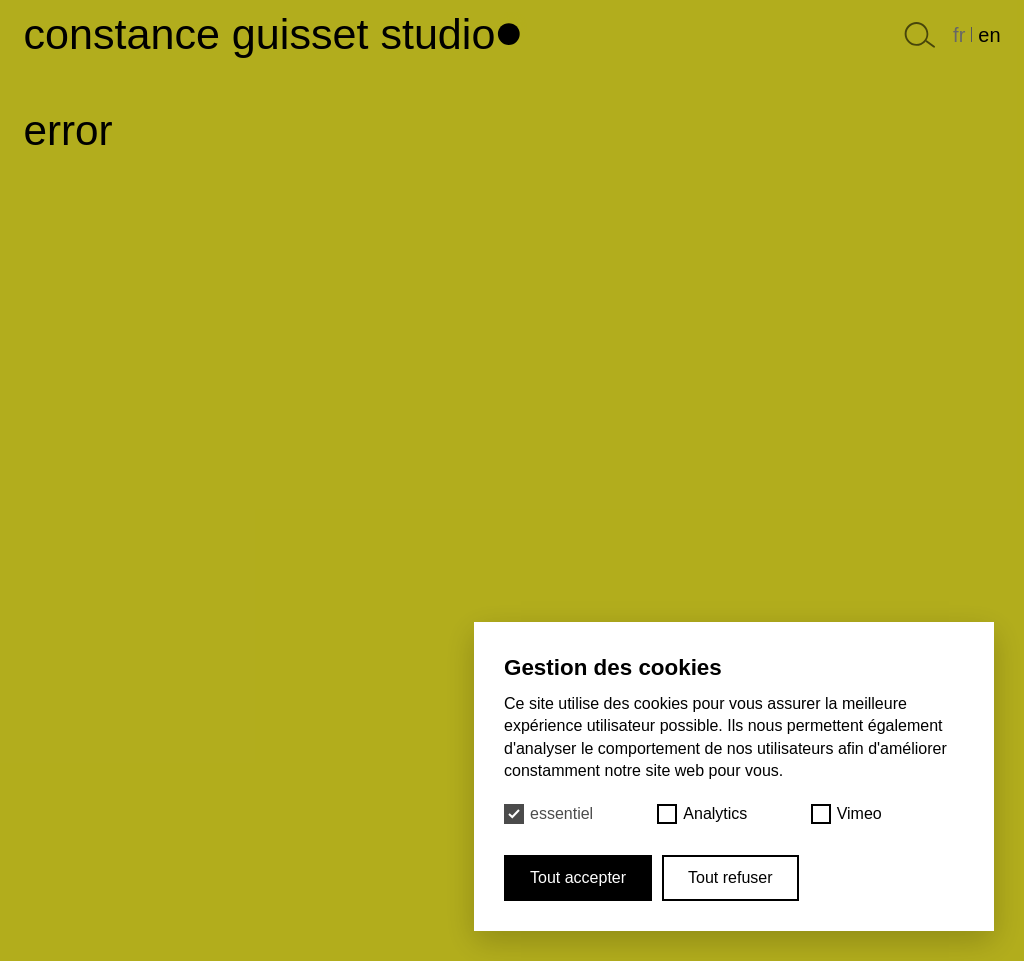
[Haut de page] (512, 28)
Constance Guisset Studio (259, 34)
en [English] (989, 35)
